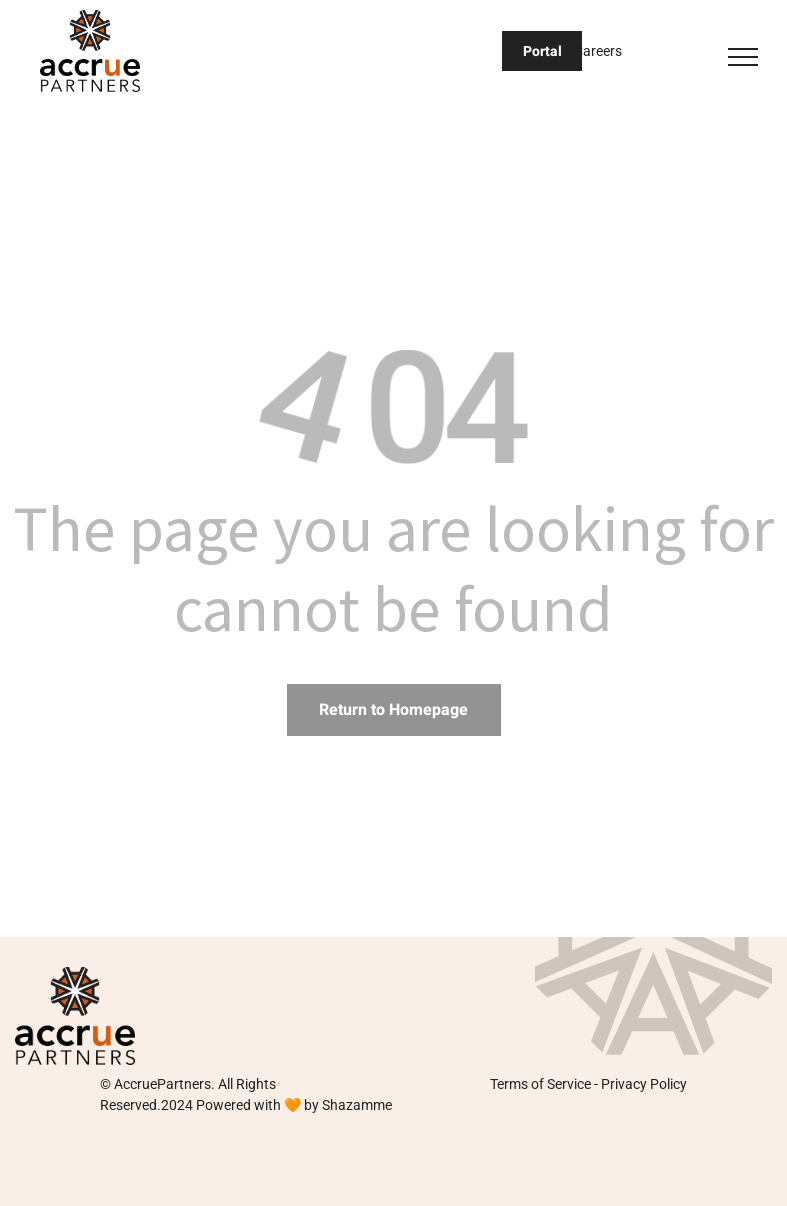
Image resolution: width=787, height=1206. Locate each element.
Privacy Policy (644, 1084)
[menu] (743, 57)
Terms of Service (540, 1084)
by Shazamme (348, 1105)
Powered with (238, 1105)
